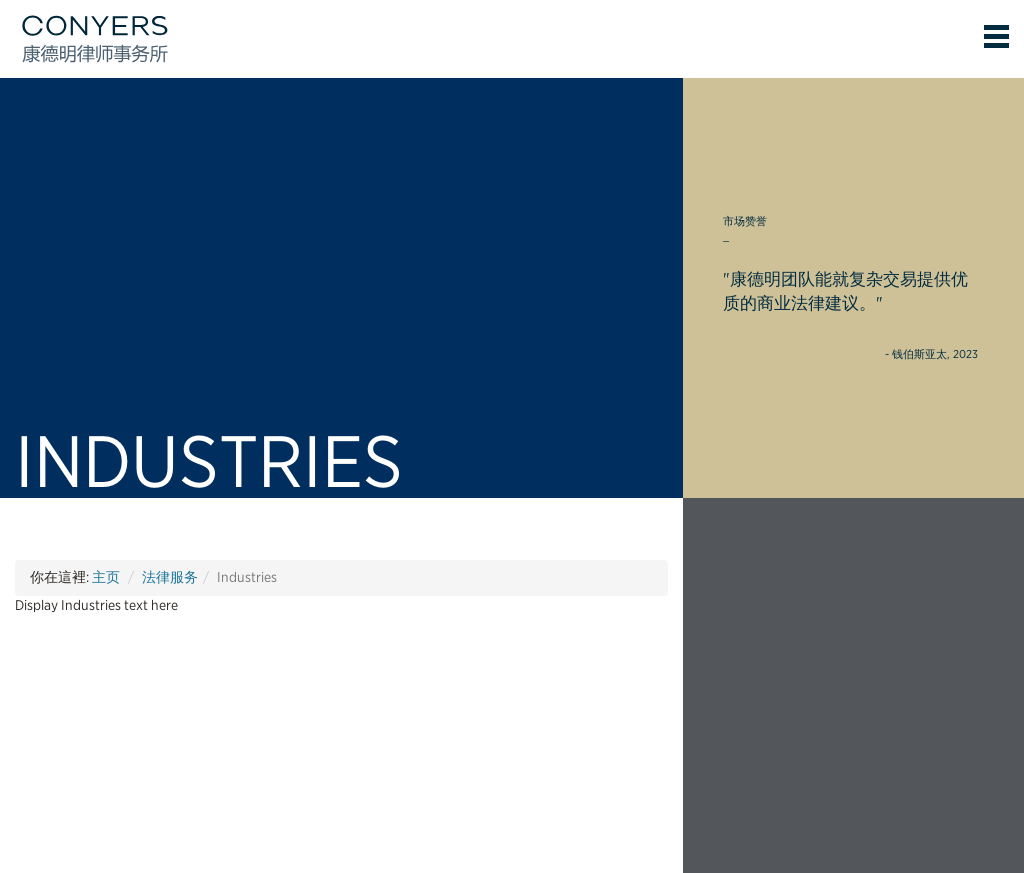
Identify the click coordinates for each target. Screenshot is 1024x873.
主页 (106, 577)
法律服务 (170, 577)
